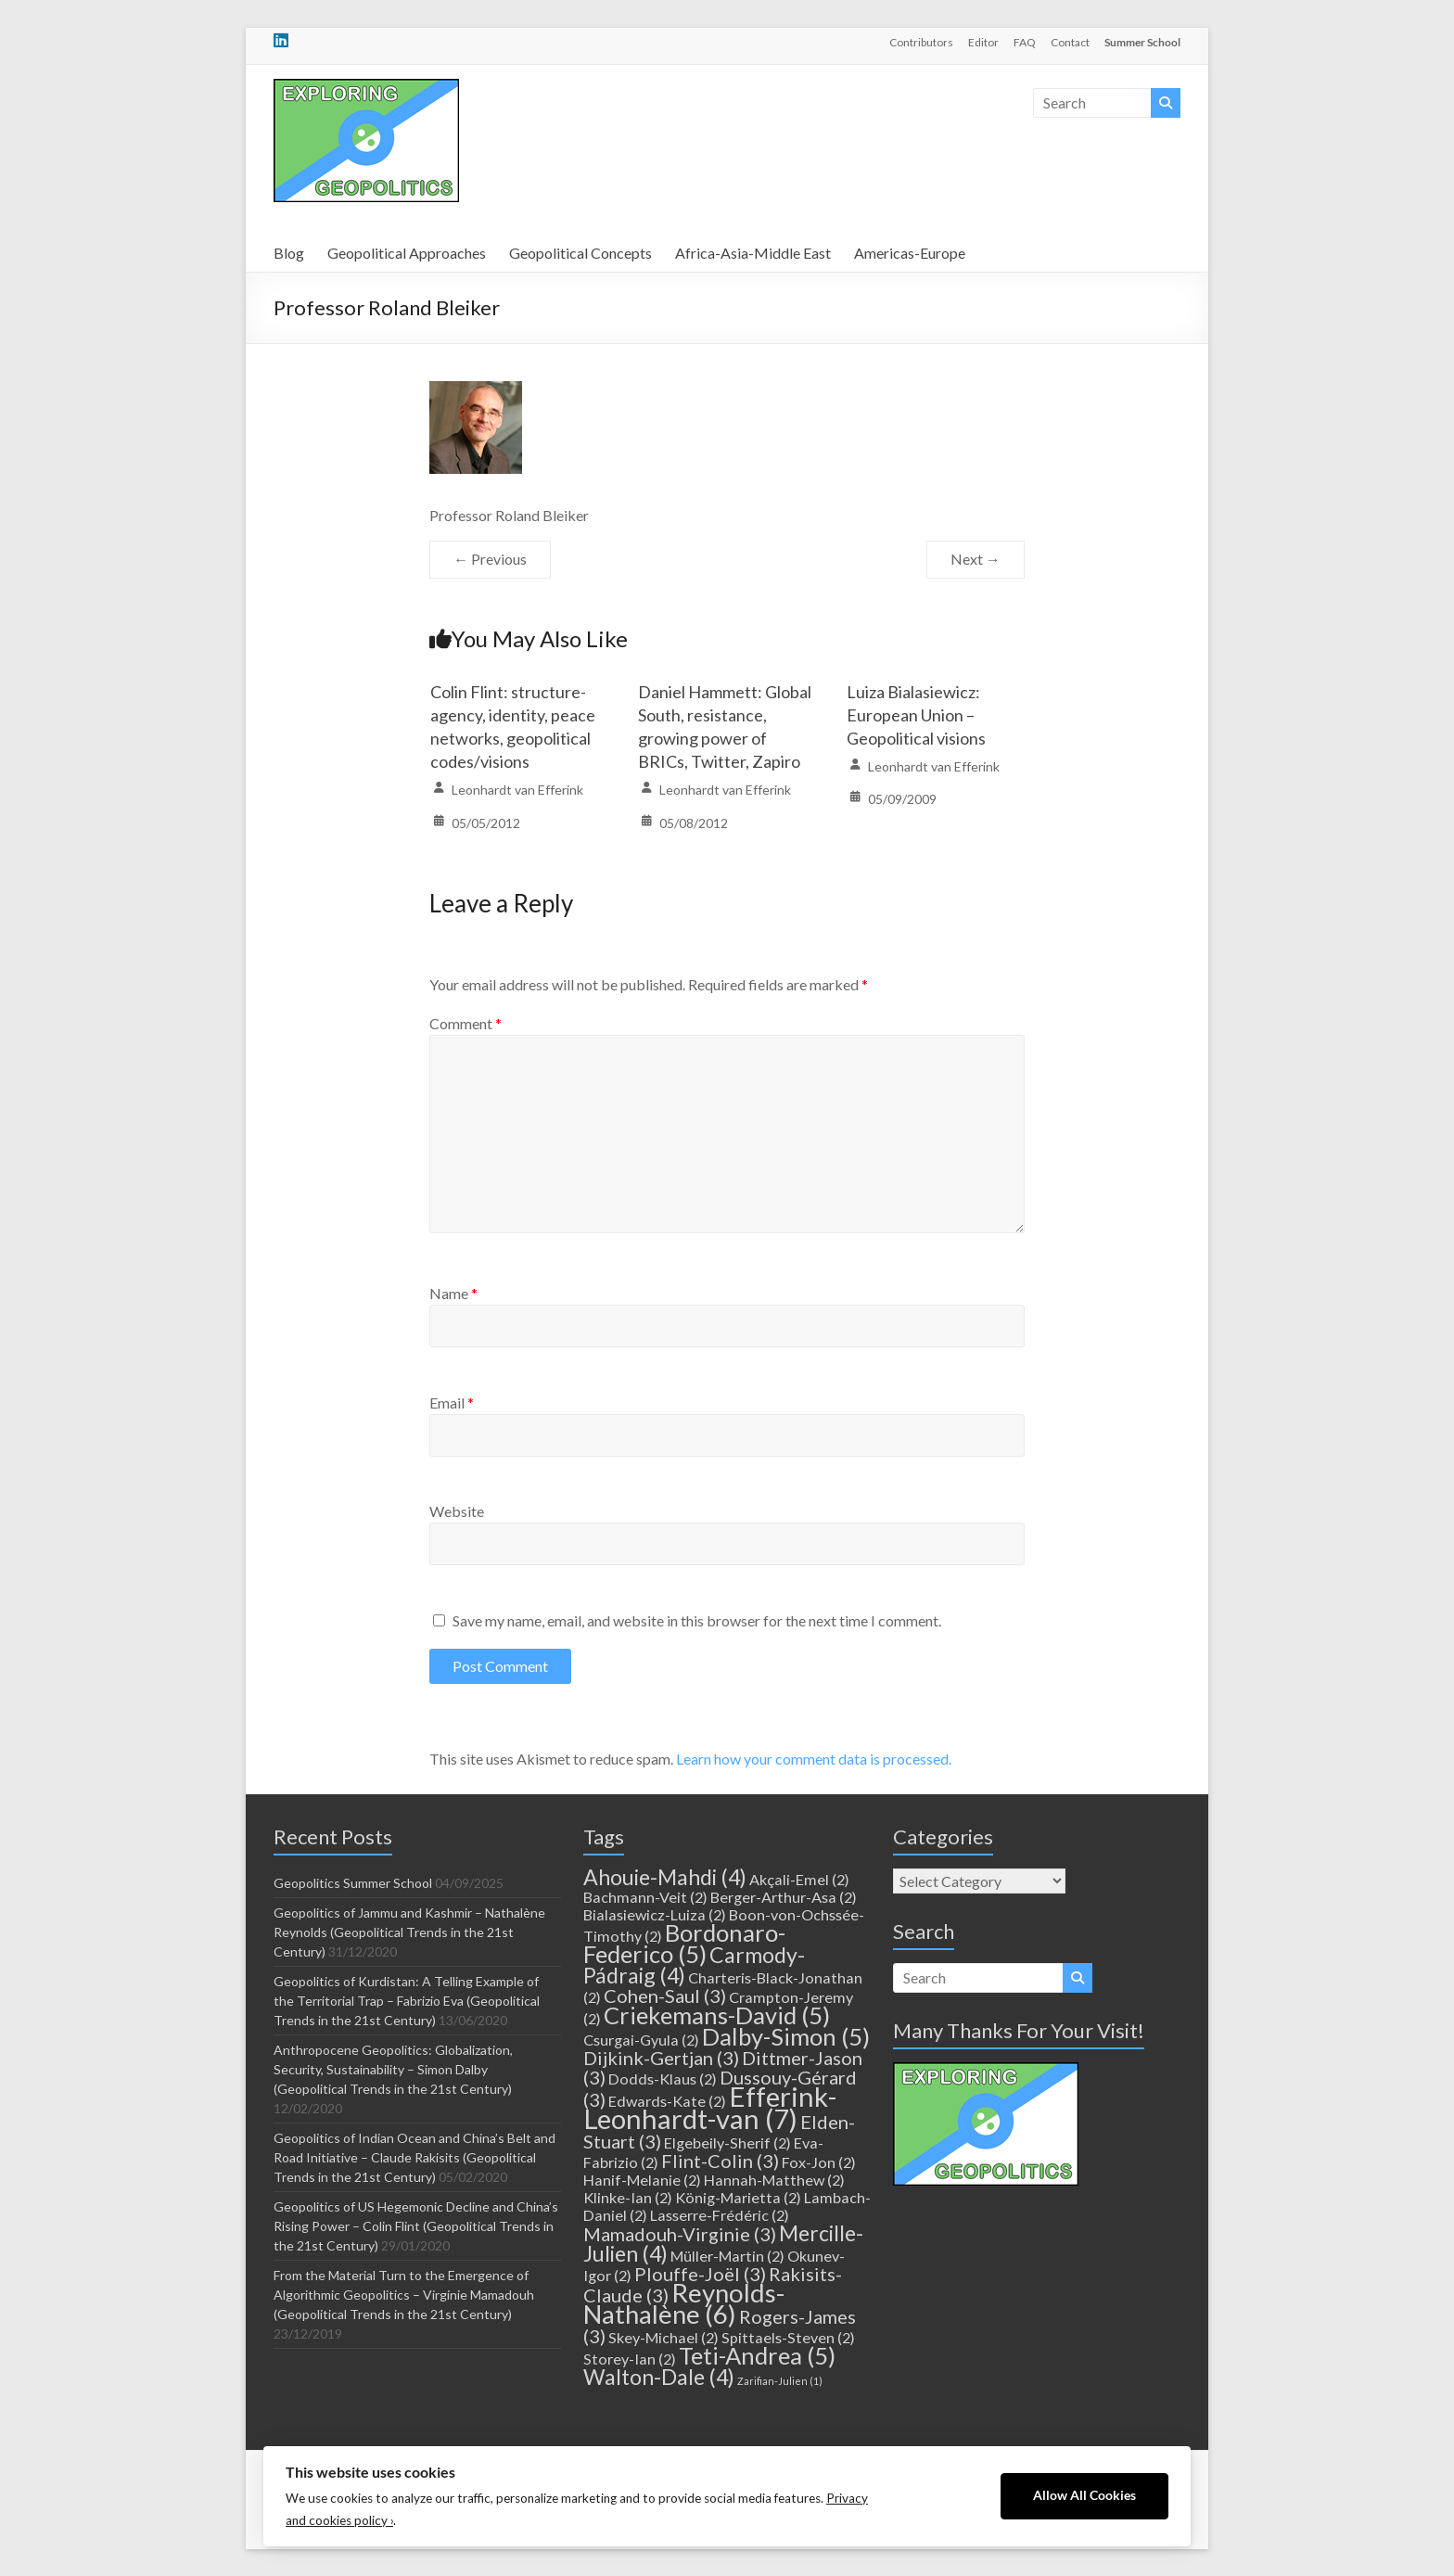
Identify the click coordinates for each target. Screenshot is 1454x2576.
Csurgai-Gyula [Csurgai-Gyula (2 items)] (641, 2039)
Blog (289, 252)
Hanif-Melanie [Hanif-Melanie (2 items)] (642, 2179)
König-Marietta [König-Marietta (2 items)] (738, 2197)
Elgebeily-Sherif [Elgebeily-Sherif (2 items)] (727, 2142)
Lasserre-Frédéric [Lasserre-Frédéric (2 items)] (719, 2215)
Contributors (921, 42)
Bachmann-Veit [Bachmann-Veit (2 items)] (645, 1897)
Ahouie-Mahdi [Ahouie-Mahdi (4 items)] (664, 1877)
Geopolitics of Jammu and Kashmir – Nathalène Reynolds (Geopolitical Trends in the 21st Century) (409, 1932)
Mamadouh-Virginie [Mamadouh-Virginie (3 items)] (679, 2234)
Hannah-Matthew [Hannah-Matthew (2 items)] (774, 2179)
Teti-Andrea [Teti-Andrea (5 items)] (757, 2355)
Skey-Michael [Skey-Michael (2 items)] (663, 2337)
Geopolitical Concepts (580, 252)
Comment (465, 1023)
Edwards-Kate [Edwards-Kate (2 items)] (667, 2101)
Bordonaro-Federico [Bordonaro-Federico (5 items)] (684, 1943)
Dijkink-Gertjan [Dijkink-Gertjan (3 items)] (661, 2058)
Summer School (1142, 42)
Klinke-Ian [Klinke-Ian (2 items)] (627, 2197)
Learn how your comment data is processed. (813, 1758)
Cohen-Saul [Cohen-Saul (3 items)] (665, 1995)
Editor (983, 42)
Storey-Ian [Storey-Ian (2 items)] (629, 2358)
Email (451, 1402)
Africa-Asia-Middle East (753, 252)
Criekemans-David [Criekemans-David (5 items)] (717, 2015)
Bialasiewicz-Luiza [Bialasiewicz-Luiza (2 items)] (654, 1914)
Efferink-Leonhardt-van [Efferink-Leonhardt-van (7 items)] (709, 2107)
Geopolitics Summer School (353, 1883)
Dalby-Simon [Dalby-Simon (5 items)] (786, 2036)
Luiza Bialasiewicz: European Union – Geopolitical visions (916, 715)
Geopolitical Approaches (406, 252)
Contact (1070, 42)
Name (453, 1293)
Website (456, 1511)
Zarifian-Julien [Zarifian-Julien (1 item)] (780, 2381)
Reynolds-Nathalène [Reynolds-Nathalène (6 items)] (683, 2303)
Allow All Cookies (1084, 2495)
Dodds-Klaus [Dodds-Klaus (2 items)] (662, 2078)
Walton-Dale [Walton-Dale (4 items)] (658, 2377)
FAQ (1025, 42)
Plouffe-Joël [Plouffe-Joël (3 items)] (700, 2274)
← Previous (490, 558)
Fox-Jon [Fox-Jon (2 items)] (819, 2162)
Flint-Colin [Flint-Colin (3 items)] (720, 2160)
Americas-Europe (909, 252)
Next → (975, 558)
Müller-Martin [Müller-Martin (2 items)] (727, 2255)
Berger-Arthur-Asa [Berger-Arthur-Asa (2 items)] (783, 1897)
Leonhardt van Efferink (517, 789)
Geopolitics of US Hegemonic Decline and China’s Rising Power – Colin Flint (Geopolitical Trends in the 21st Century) (416, 2226)
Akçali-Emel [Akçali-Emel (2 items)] (799, 1879)
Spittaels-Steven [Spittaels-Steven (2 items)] (788, 2337)
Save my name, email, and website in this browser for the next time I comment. (697, 1620)
